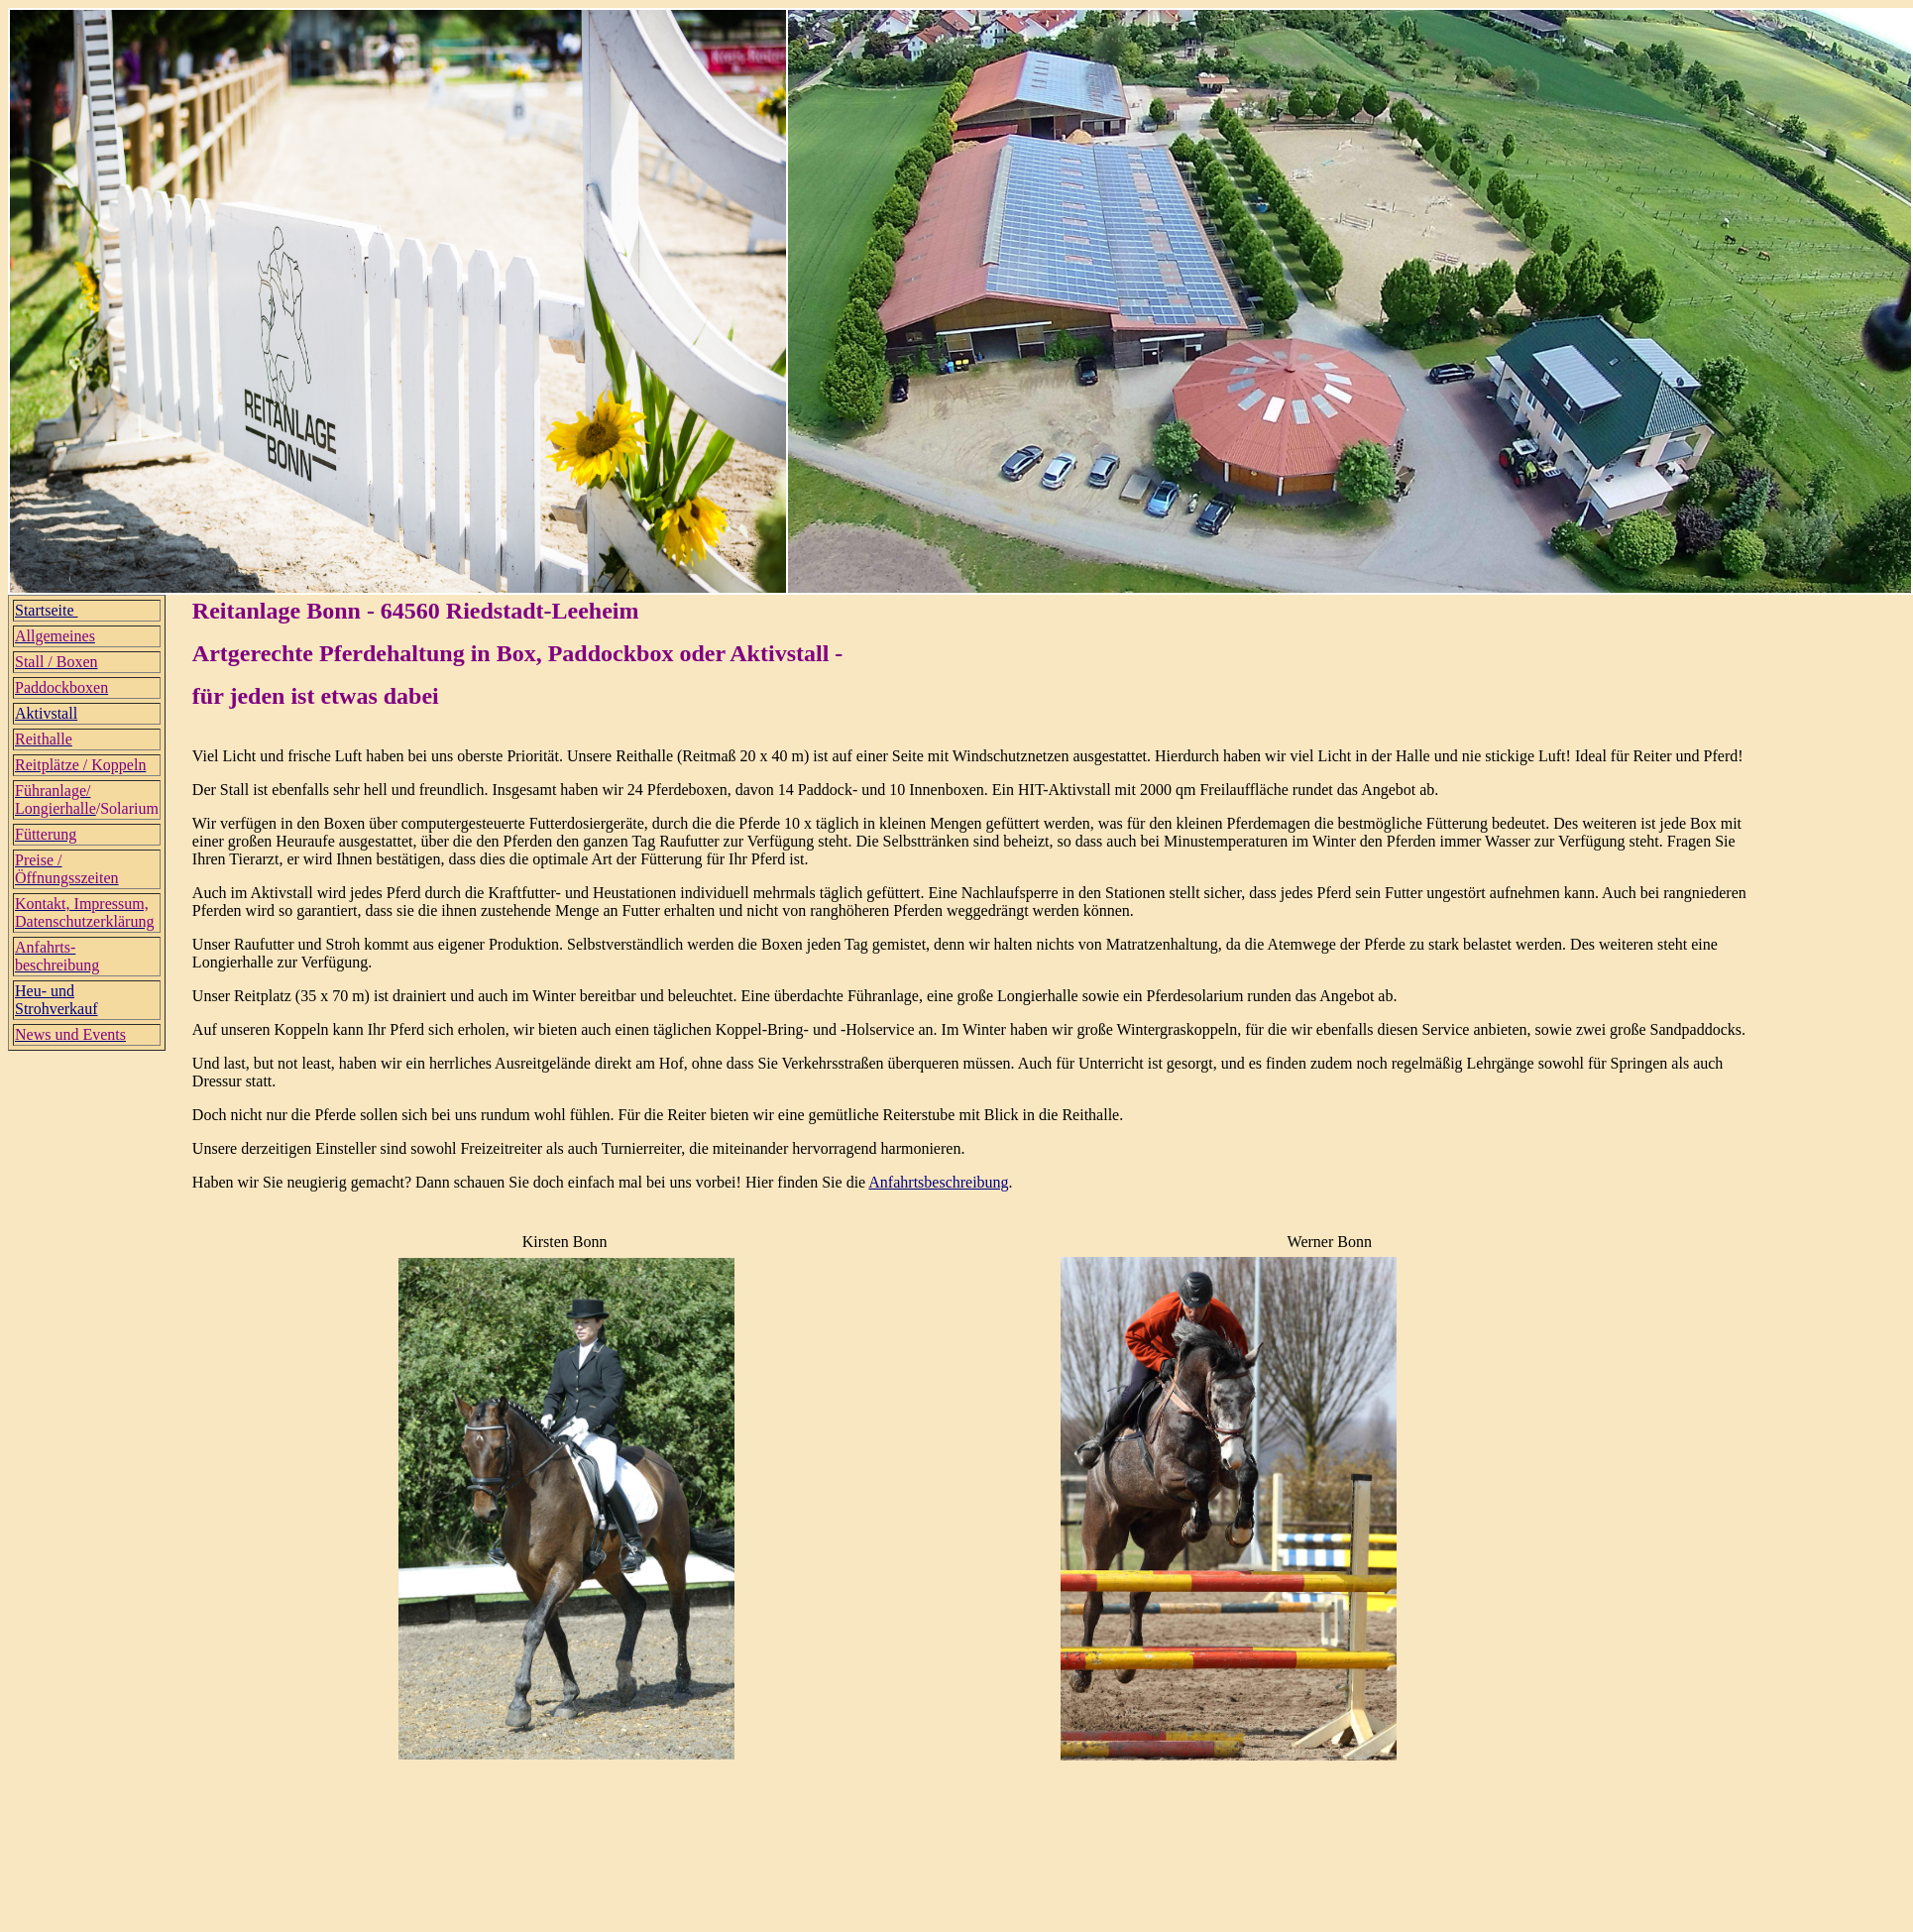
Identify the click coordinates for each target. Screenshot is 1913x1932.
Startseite (46, 610)
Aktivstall (46, 713)
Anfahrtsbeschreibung (938, 1182)
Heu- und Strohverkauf (56, 999)
